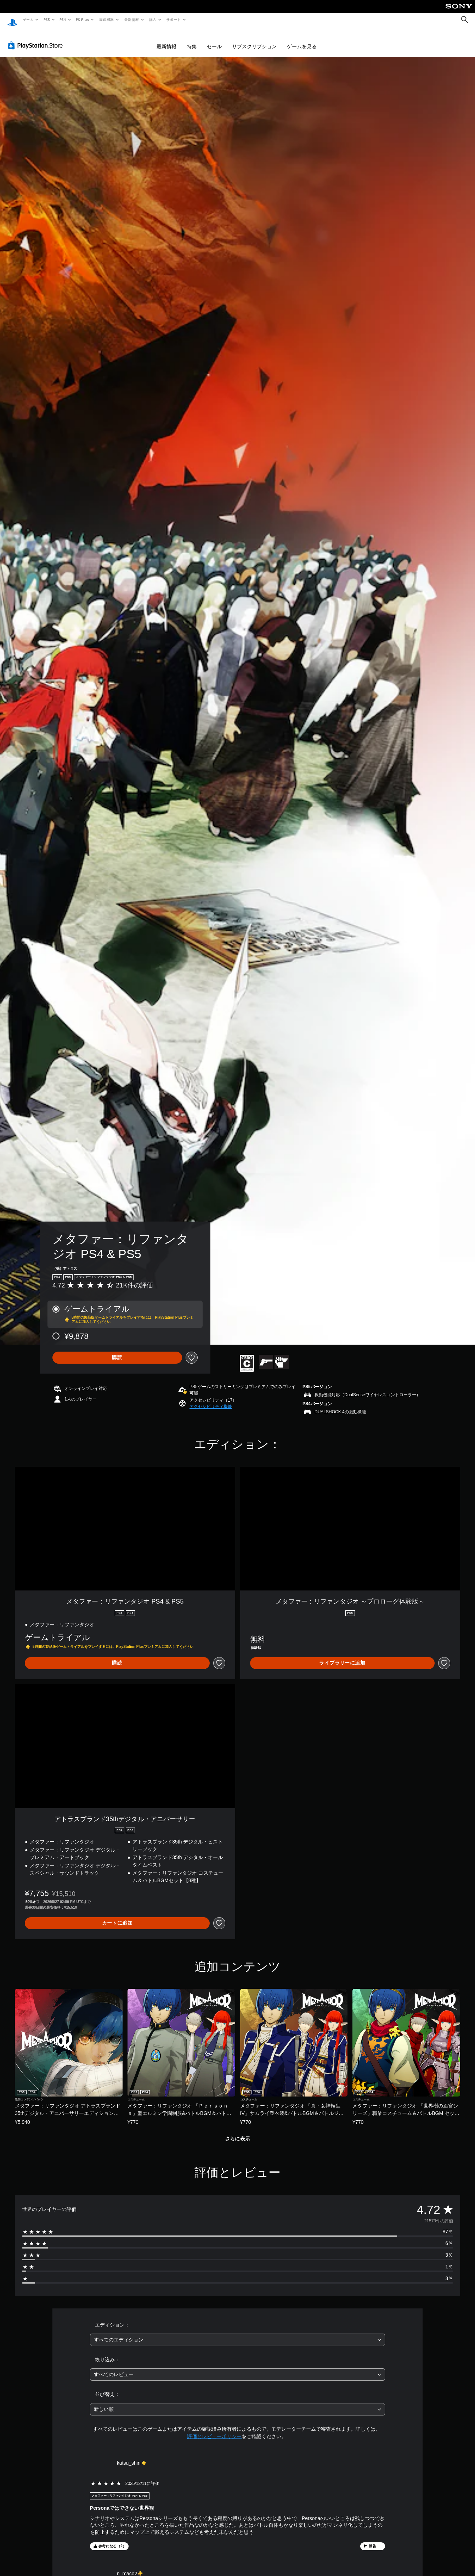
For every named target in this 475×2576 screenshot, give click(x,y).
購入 (153, 19)
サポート (173, 19)
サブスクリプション (254, 40)
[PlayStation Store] (37, 38)
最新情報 (131, 19)
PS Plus (82, 19)
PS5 (46, 19)
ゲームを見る (302, 40)
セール (214, 40)
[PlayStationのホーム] (12, 20)
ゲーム (27, 19)
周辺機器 (106, 19)
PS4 (63, 19)
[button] (211, 1400)
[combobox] (237, 2333)
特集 (192, 40)
